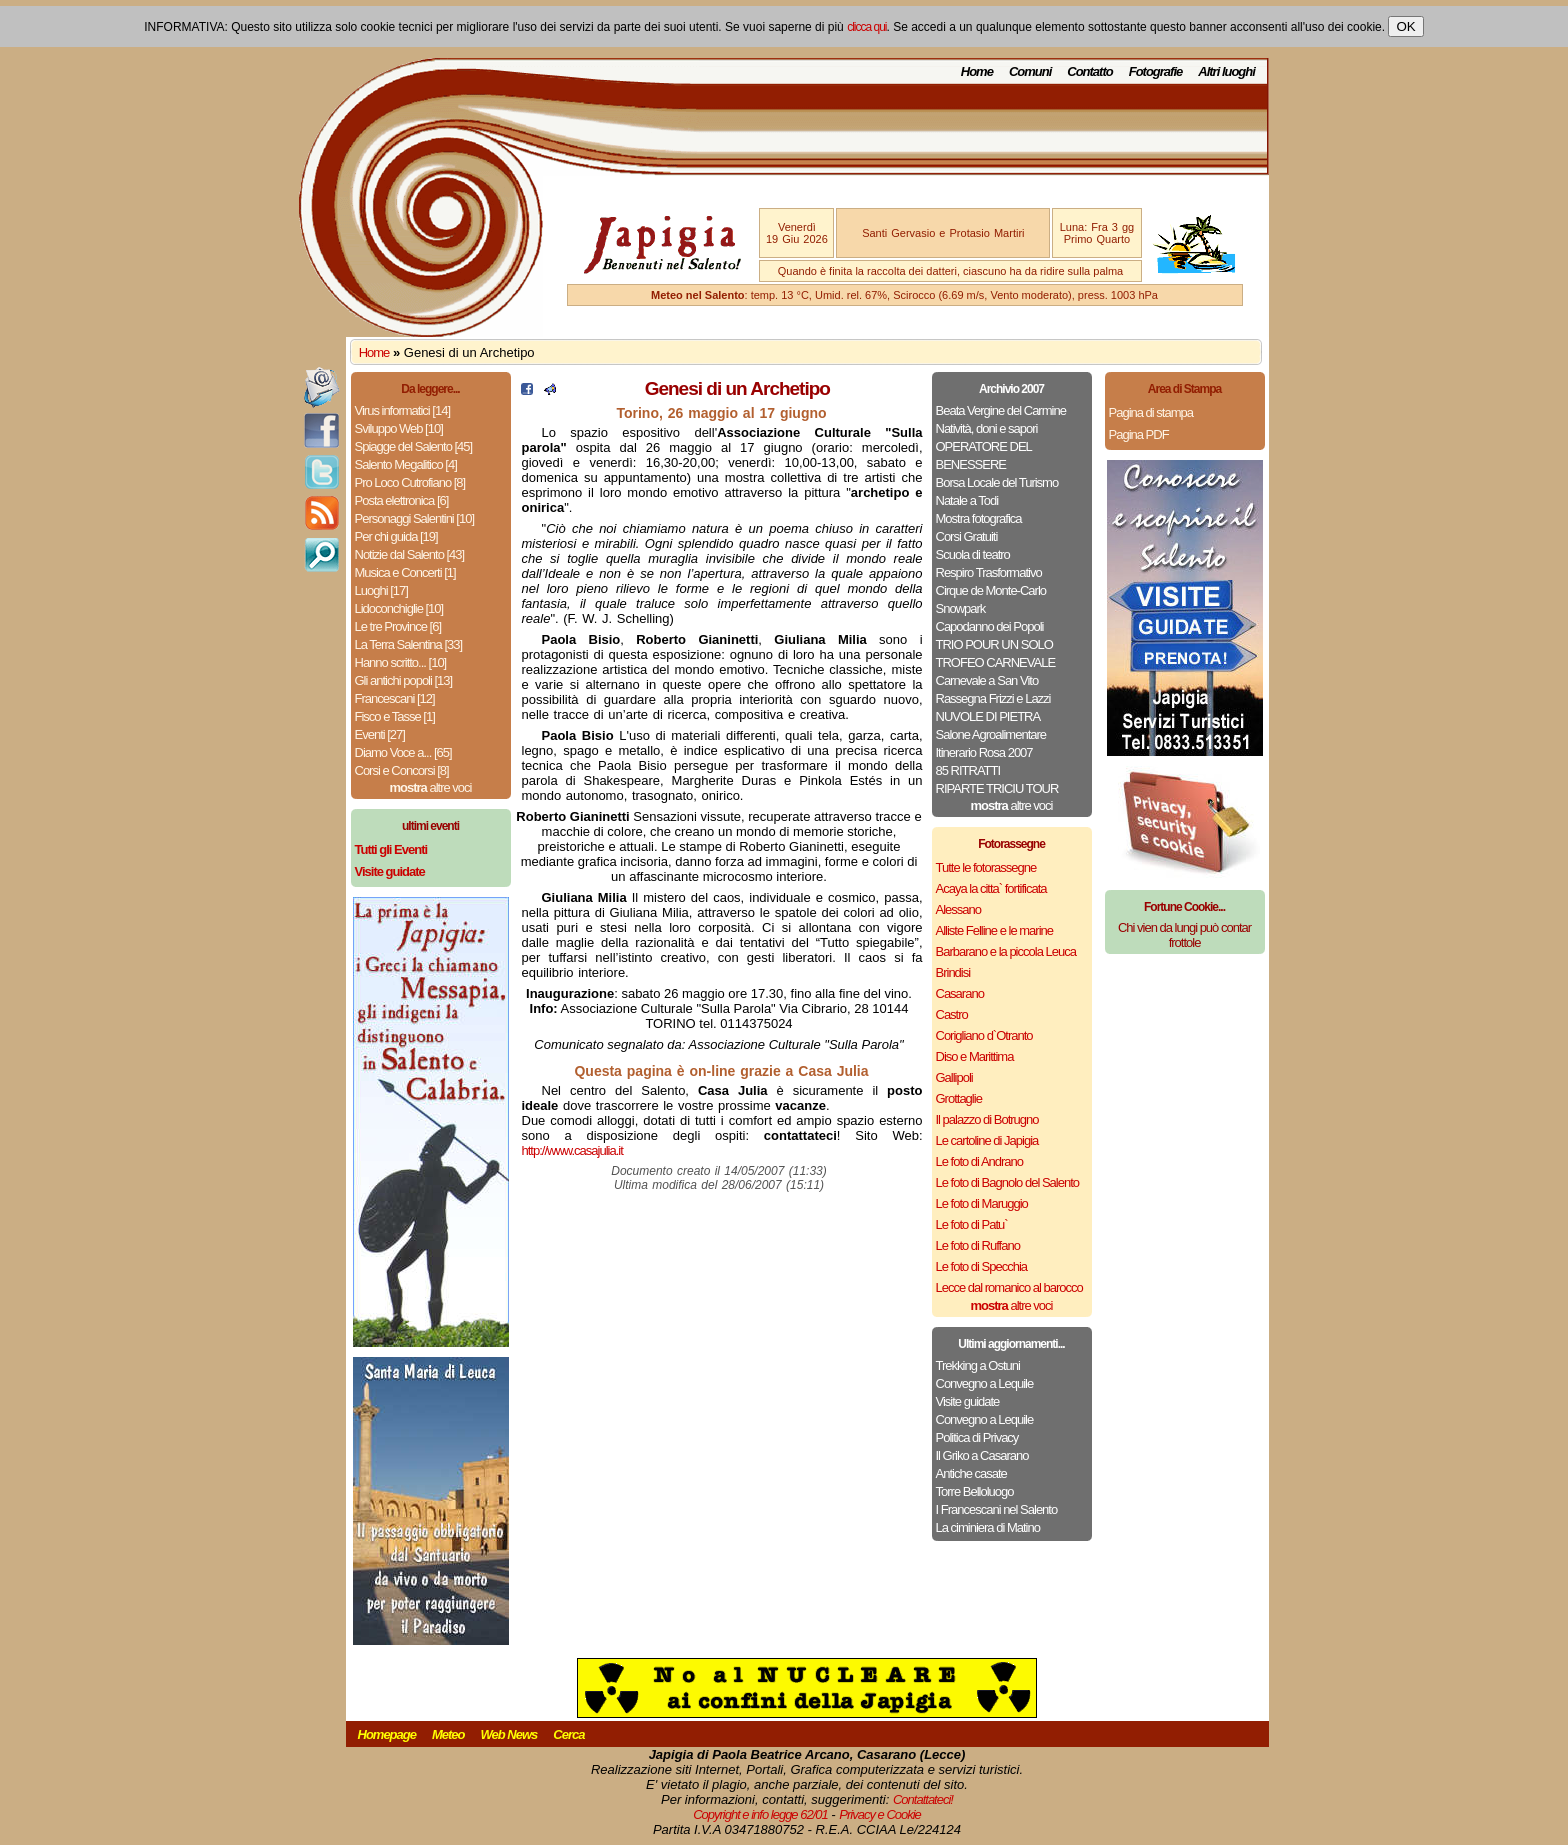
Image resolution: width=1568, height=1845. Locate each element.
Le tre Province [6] (398, 626)
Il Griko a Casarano (982, 1455)
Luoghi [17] (381, 590)
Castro (952, 1014)
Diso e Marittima (975, 1056)
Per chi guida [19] (396, 536)
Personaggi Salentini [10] (415, 518)
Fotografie (1156, 71)
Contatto (1089, 71)
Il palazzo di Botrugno (987, 1119)
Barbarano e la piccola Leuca (1006, 951)
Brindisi (953, 972)
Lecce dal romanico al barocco (1009, 1287)
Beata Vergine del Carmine (1001, 410)
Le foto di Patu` (972, 1224)
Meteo (448, 1734)
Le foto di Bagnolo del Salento (1007, 1182)
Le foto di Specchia (982, 1266)
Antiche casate (971, 1473)
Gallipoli (954, 1077)
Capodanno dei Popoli (990, 626)
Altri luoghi (1226, 71)
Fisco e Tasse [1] (395, 716)
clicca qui (866, 27)
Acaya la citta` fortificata (991, 888)
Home (977, 71)
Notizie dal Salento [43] (410, 554)
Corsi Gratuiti (967, 536)
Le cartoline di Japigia (987, 1140)
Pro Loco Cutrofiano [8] (410, 482)
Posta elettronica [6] (402, 500)
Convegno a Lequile (985, 1383)
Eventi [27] (380, 734)
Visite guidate (968, 1401)
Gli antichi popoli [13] (404, 680)
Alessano (958, 909)
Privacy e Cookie (880, 1814)
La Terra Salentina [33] (409, 644)
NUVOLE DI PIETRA (988, 716)
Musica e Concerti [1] (405, 572)
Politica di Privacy (977, 1437)
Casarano (960, 993)
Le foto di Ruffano (978, 1245)
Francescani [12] (395, 698)
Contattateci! (923, 1799)
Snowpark (961, 608)
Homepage (387, 1734)
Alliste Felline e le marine (995, 930)
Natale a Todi (967, 500)
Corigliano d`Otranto (984, 1035)
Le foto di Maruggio (982, 1203)
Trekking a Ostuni (978, 1365)
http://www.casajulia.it (572, 1150)
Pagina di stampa (1151, 412)
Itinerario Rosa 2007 (984, 752)
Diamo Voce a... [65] (403, 752)
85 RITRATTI (968, 770)
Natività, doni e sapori (987, 428)
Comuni (1030, 71)
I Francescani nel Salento (997, 1509)
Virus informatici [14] (403, 410)
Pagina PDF (1139, 434)
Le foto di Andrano (980, 1161)
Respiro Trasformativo (989, 572)
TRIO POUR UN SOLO (994, 644)
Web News (509, 1734)
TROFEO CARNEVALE (996, 662)
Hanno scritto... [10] (401, 662)
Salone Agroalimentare (991, 734)
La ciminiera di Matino (988, 1527)
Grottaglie (959, 1098)
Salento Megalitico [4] (406, 464)
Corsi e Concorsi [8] (402, 770)
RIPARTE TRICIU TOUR (997, 788)
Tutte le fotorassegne (986, 867)
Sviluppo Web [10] (399, 428)
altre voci (431, 787)
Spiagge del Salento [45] (414, 446)
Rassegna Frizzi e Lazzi (993, 698)
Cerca (568, 1734)
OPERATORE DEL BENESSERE (984, 455)
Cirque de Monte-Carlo (991, 590)
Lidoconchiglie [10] (399, 608)
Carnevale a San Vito (987, 680)
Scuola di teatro (973, 554)
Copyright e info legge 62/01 (760, 1814)
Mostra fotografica (979, 518)
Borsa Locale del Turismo (997, 482)
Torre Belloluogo (975, 1491)
